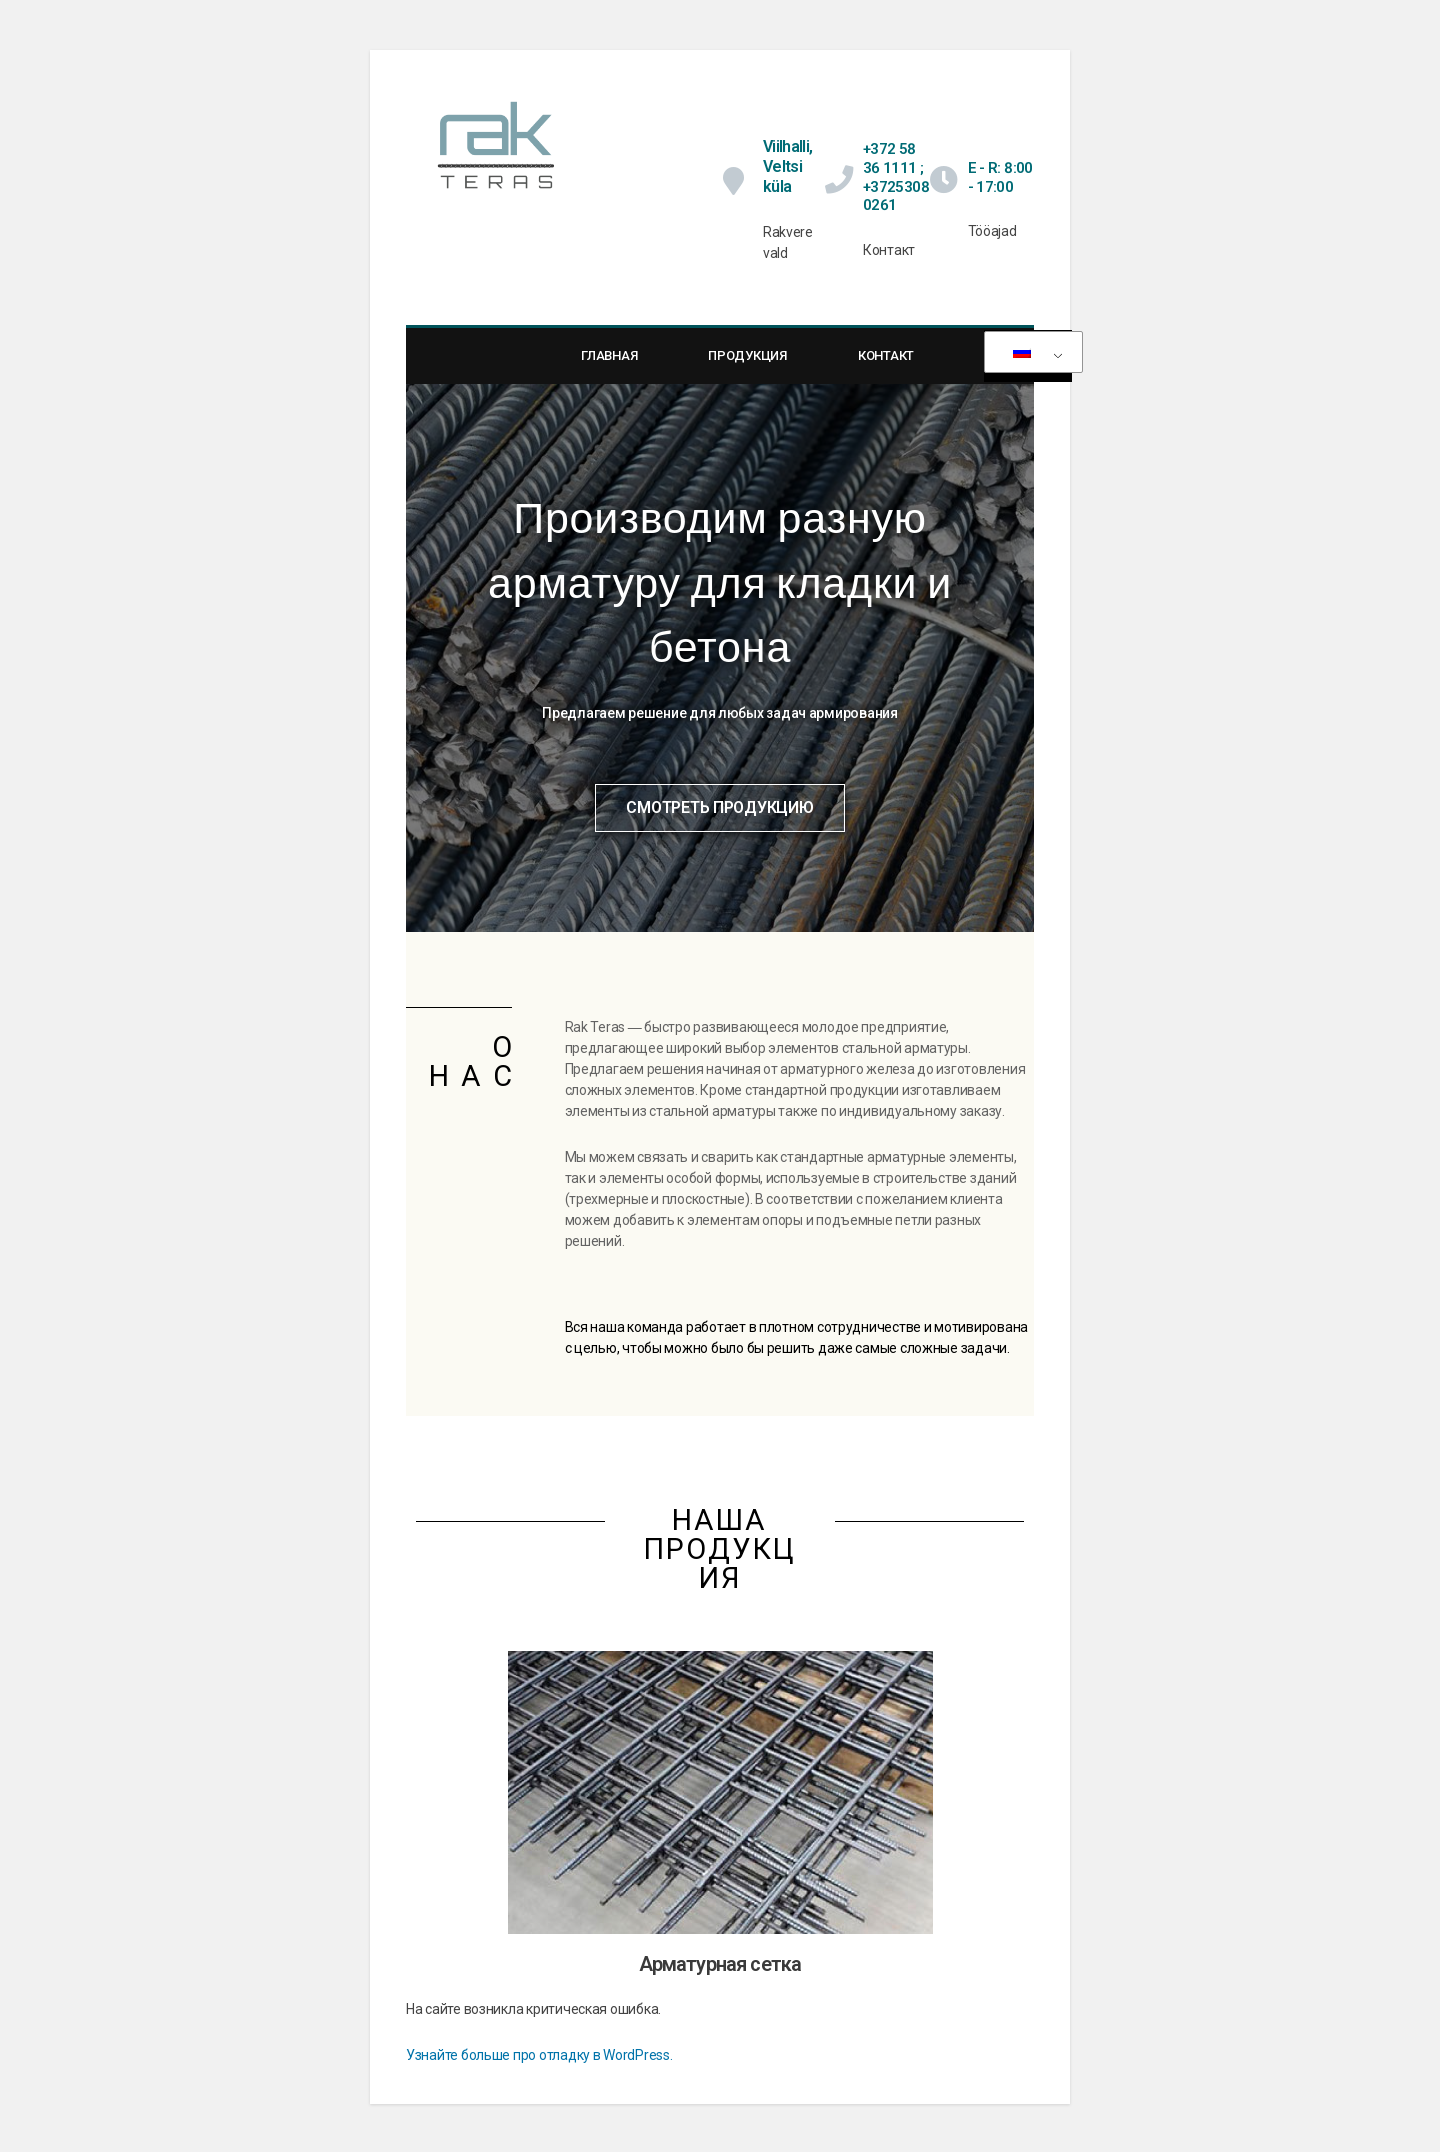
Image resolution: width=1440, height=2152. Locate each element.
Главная (609, 368)
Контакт (886, 368)
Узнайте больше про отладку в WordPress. (539, 2067)
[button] (719, 820)
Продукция (747, 368)
